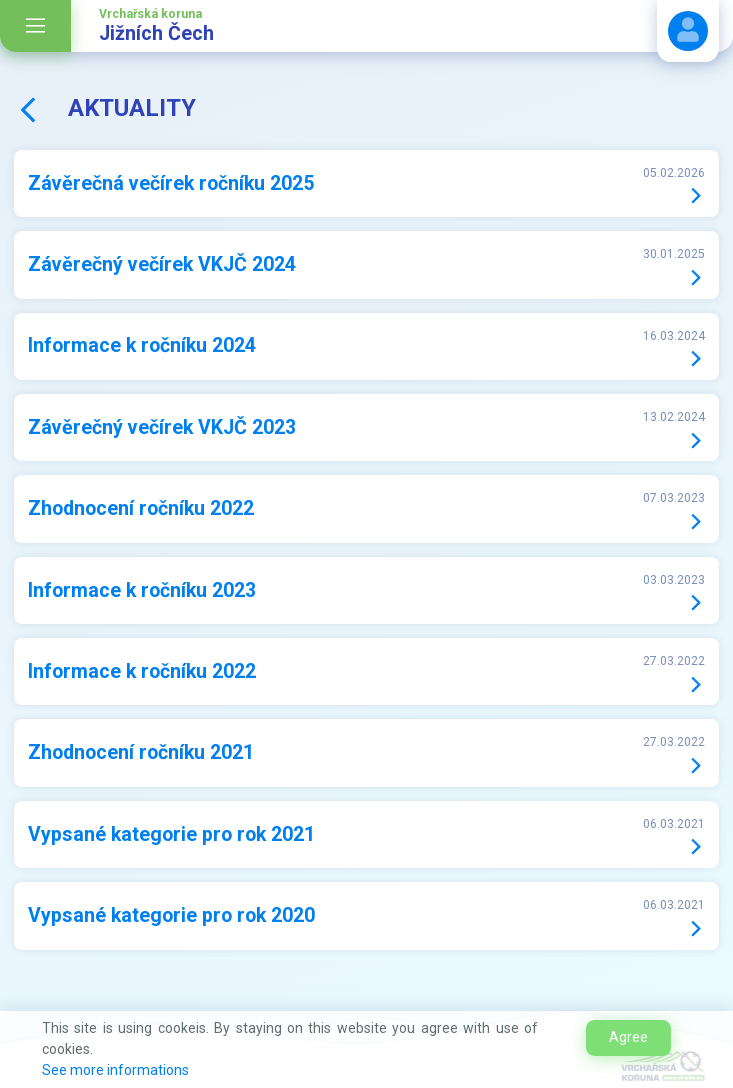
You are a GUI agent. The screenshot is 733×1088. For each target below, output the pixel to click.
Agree (628, 1037)
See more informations (115, 1070)
